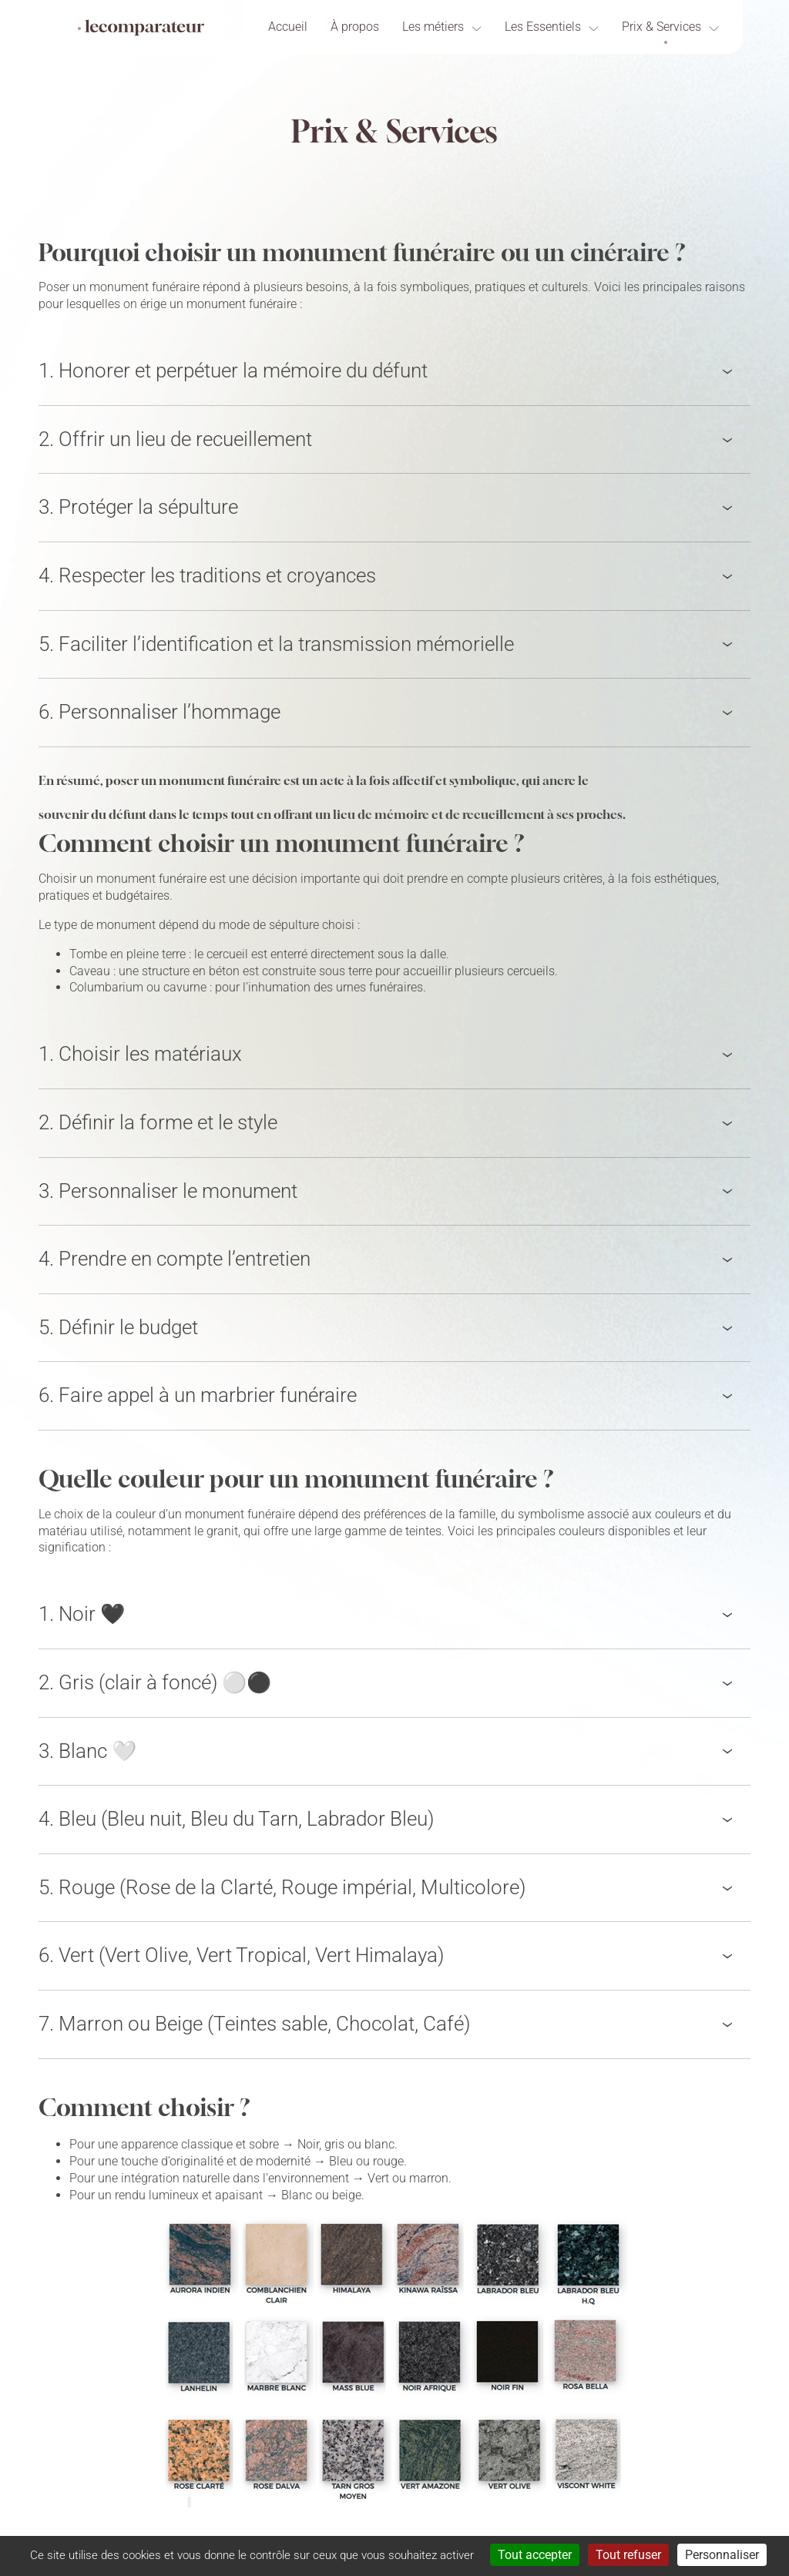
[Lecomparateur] (141, 28)
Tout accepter (535, 2554)
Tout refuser (628, 2554)
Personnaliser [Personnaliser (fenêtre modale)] (722, 2554)
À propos (355, 26)
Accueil (287, 26)
